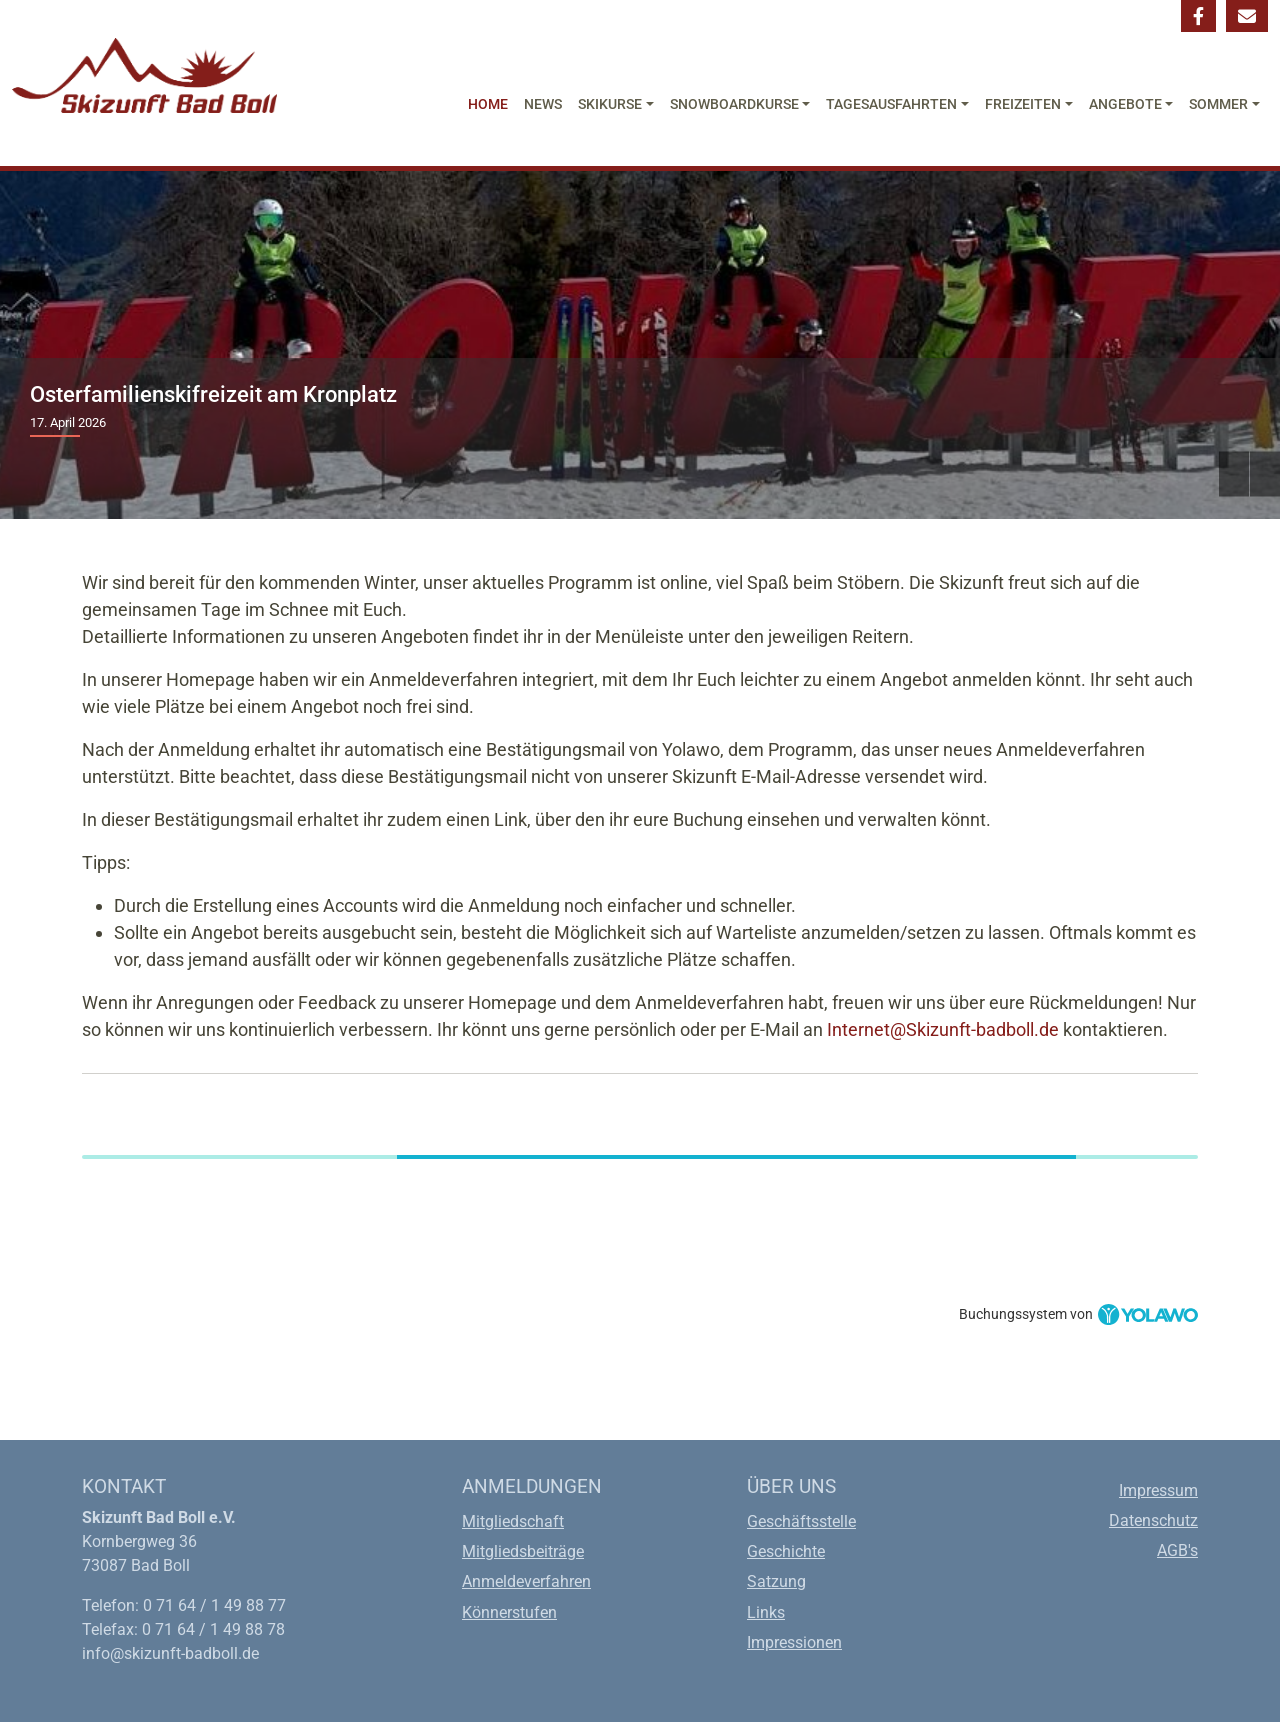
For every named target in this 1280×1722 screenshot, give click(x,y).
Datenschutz (1153, 1520)
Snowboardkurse (734, 104)
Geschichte (786, 1551)
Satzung (776, 1581)
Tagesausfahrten (891, 104)
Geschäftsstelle (801, 1521)
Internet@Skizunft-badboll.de (943, 1029)
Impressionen (794, 1642)
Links (766, 1612)
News (543, 104)
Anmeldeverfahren (526, 1581)
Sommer (1218, 104)
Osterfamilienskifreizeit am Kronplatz (213, 394)
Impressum (1158, 1490)
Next (1265, 474)
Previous (1234, 474)
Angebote (1125, 104)
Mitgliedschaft (513, 1521)
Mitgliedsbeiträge (523, 1551)
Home (488, 104)
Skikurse (610, 104)
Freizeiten (1023, 104)
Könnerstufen (509, 1612)
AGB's (1177, 1550)
